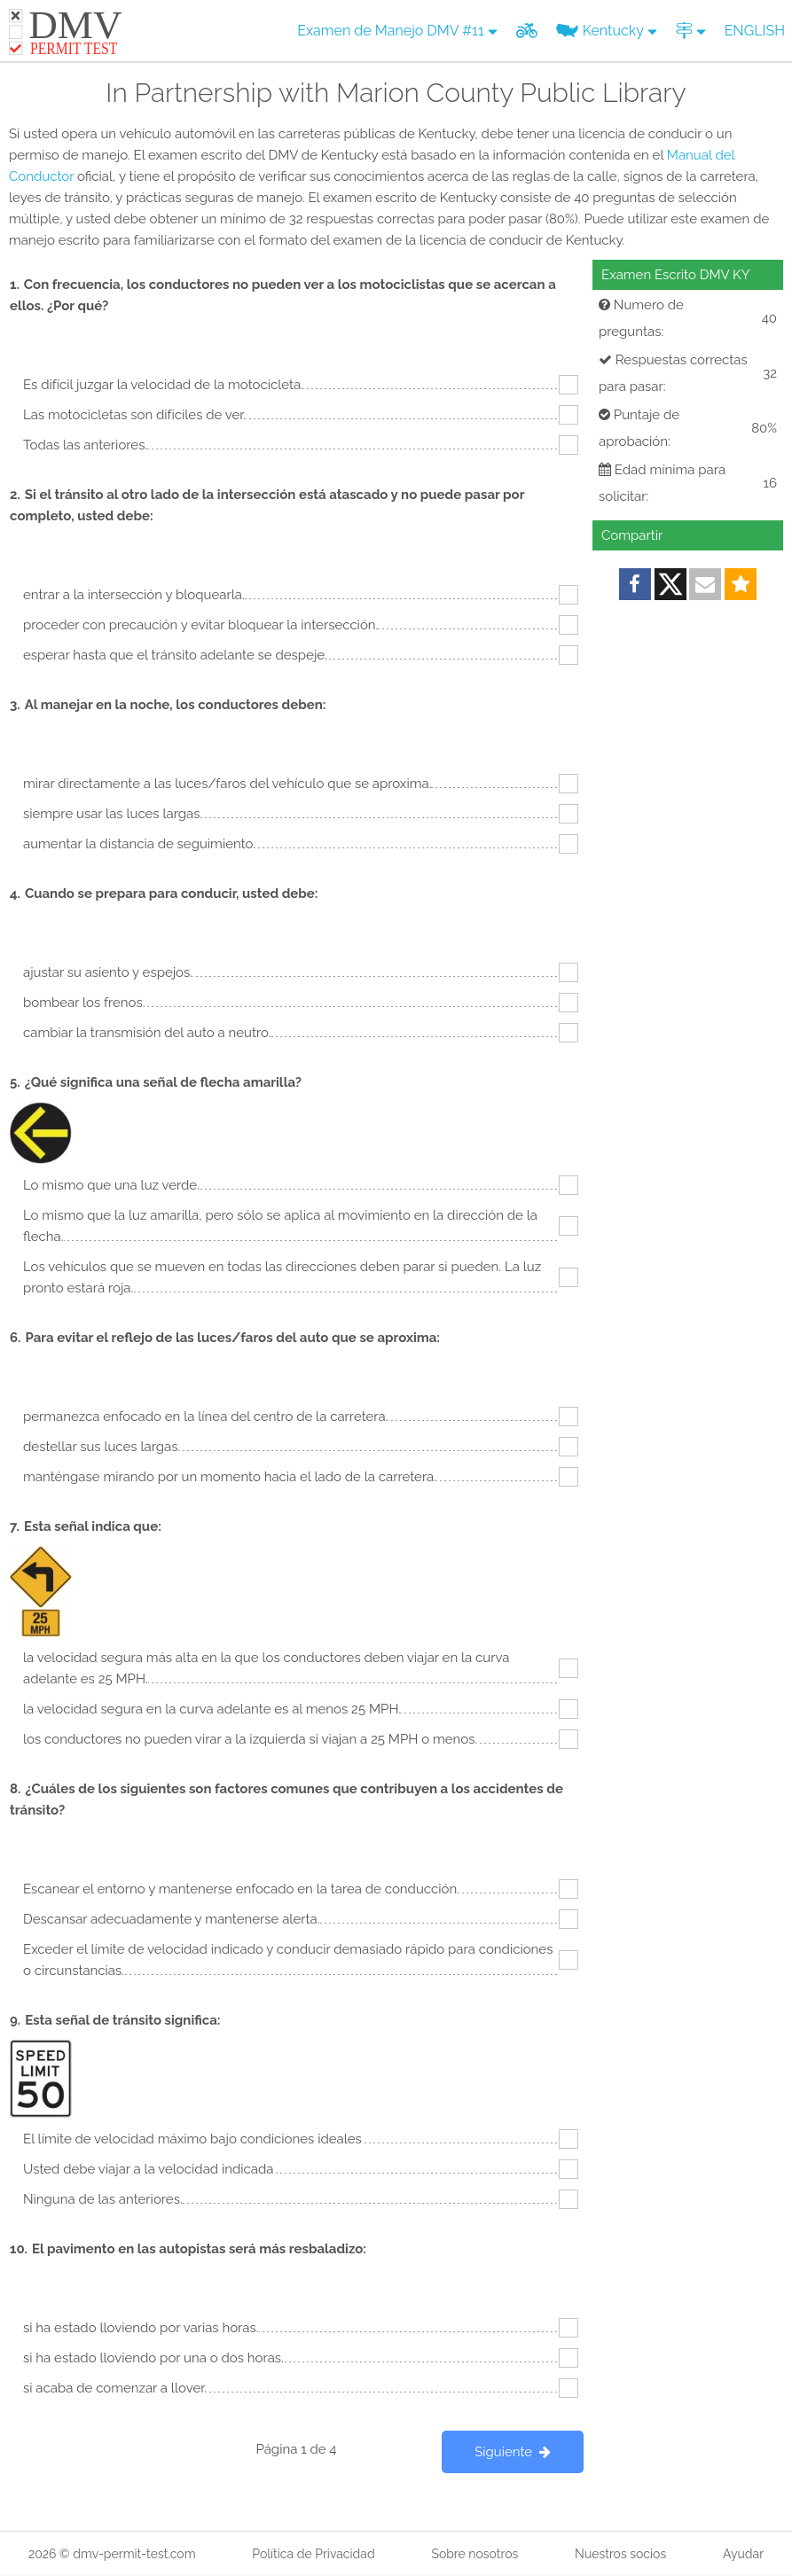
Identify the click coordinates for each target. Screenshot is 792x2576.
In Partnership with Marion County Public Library (396, 92)
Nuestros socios (620, 2554)
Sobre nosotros (474, 2554)
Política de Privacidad (313, 2554)
